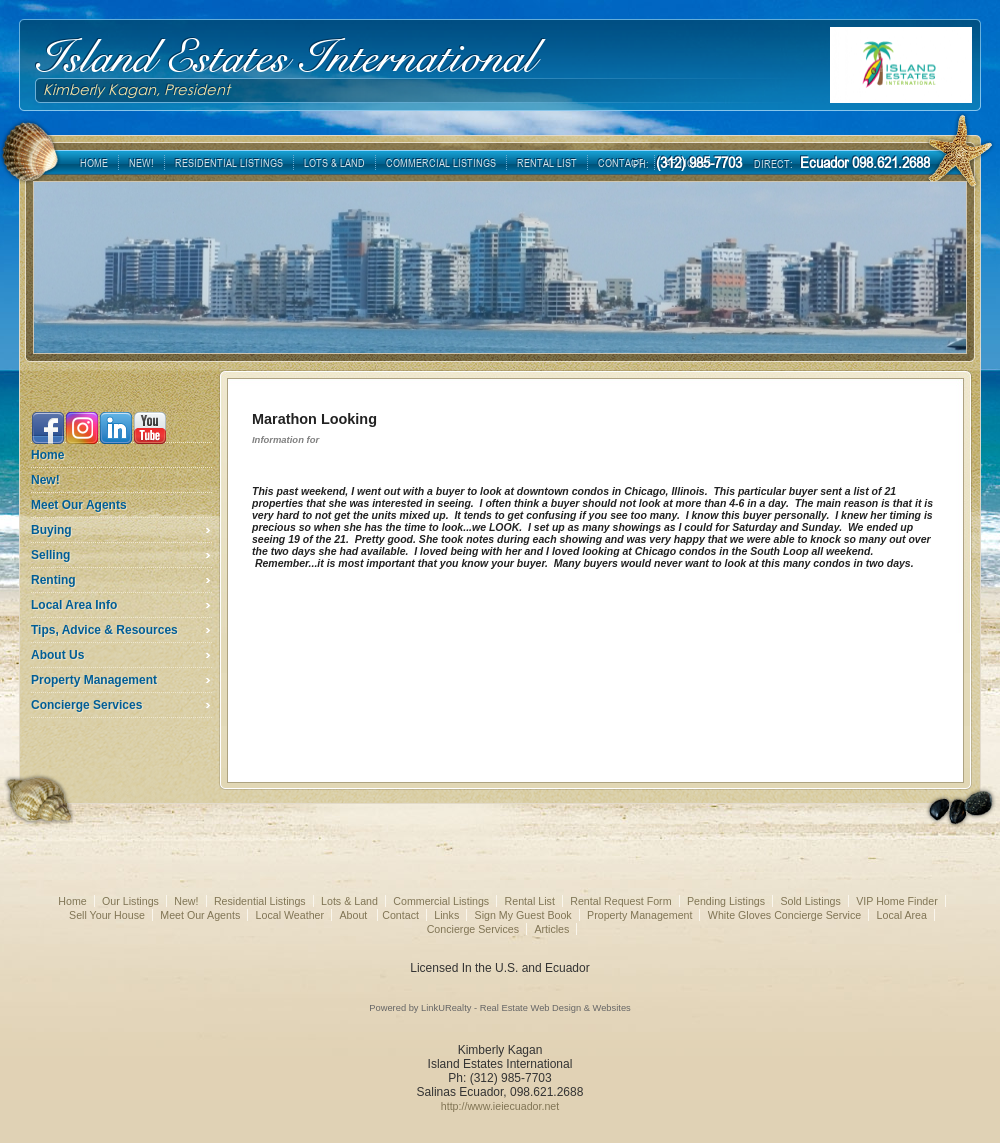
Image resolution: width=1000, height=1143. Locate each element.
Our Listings (130, 901)
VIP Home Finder (897, 901)
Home (47, 455)
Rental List (530, 901)
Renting (53, 580)
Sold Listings (810, 901)
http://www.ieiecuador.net (500, 1106)
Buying (51, 530)
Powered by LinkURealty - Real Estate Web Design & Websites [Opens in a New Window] (499, 1008)
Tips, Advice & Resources (104, 630)
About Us (57, 655)
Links (446, 915)
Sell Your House (107, 915)
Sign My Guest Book (523, 915)
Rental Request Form (620, 901)
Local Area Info (74, 605)
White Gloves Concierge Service (784, 915)
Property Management (94, 680)
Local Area (902, 915)
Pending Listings (726, 901)
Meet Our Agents (79, 505)
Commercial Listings (441, 901)
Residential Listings (260, 901)
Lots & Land (349, 901)
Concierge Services (86, 705)
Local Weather (290, 915)
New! (45, 480)
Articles (551, 929)
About (354, 915)
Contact (400, 915)
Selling (50, 555)
